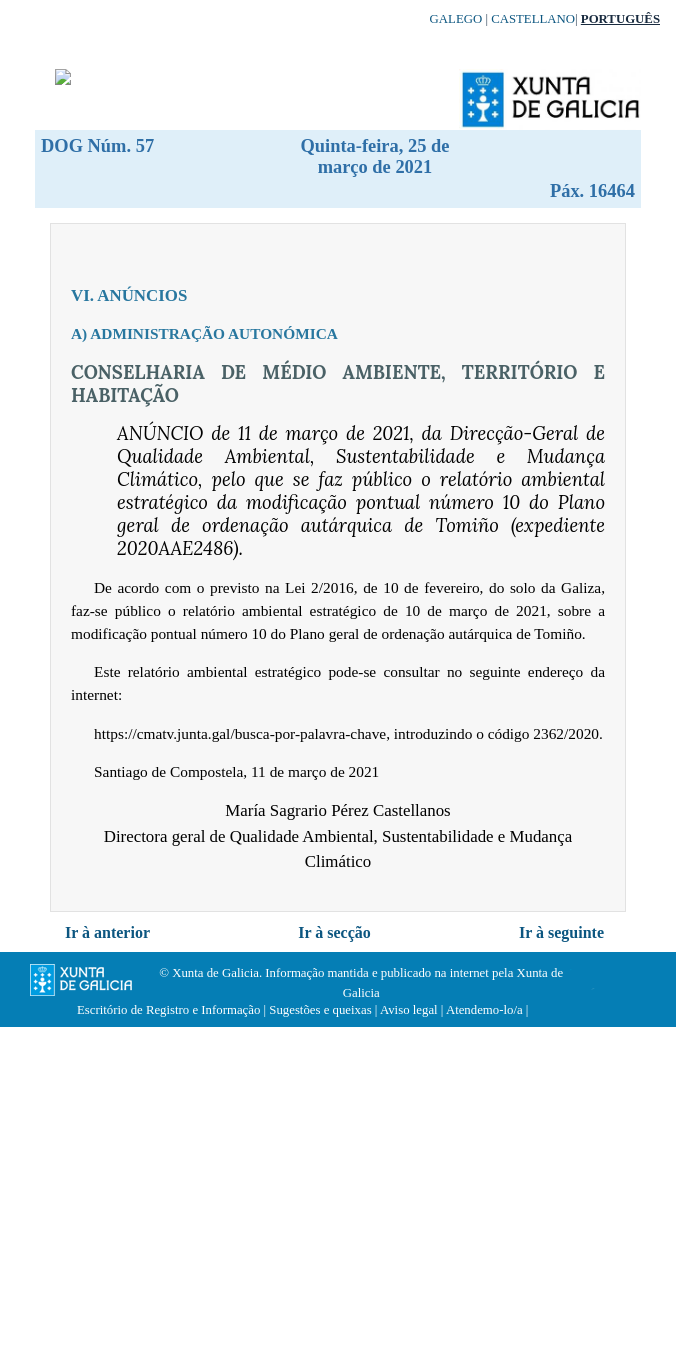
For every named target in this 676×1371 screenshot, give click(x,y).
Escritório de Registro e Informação (168, 1010)
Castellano (533, 19)
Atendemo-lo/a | (487, 1010)
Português (620, 19)
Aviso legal (409, 1010)
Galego (456, 19)
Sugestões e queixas (320, 1010)
